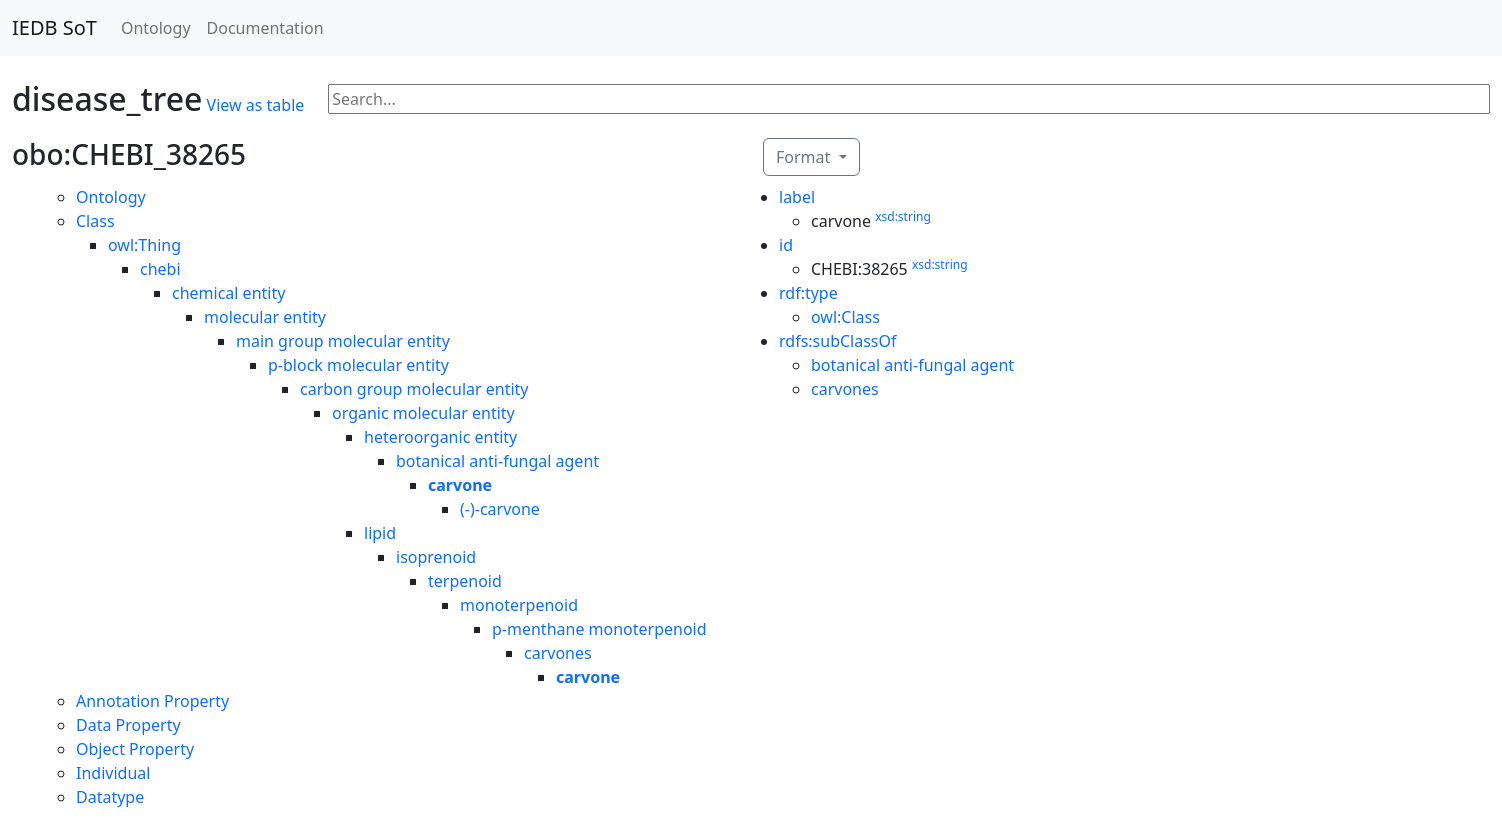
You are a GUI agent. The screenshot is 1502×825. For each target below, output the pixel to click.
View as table (256, 105)
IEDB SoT (54, 27)
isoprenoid (436, 557)
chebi (160, 269)
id (786, 245)
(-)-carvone (500, 509)
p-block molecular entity (358, 365)
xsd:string (903, 216)
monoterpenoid (519, 605)
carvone (460, 485)
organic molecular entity (423, 413)
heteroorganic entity (440, 437)
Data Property (128, 725)
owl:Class (845, 317)
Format (805, 157)
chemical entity (228, 293)
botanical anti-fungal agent (497, 461)
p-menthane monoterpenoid (599, 629)
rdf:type (808, 293)
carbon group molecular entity (414, 389)
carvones (558, 653)
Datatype (110, 797)
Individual (113, 773)
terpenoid (465, 581)
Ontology (156, 28)
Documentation (265, 28)
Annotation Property (152, 701)
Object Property (135, 749)
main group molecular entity (343, 341)
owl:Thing (144, 245)
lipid (380, 533)
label (797, 197)
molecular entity (265, 317)
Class (95, 221)
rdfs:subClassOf (838, 341)
